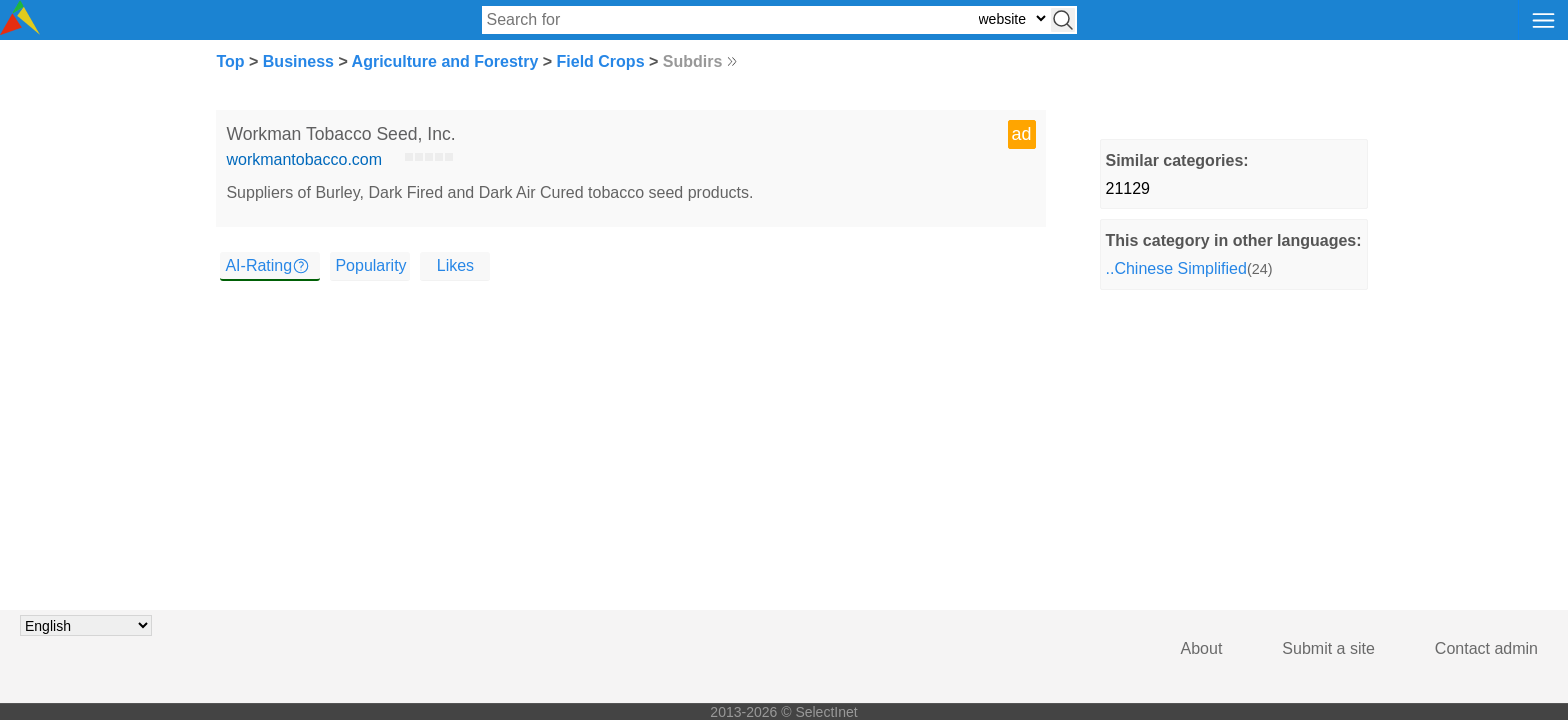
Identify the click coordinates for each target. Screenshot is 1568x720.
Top (230, 61)
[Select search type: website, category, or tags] (1012, 18)
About (1202, 648)
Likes (455, 265)
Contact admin (1486, 648)
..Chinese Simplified (1176, 268)
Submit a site (1328, 648)
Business (298, 61)
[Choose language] (86, 625)
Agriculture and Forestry (445, 61)
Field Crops (601, 61)
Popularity (370, 265)
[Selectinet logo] (20, 29)
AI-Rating (258, 265)
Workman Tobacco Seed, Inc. (340, 134)
